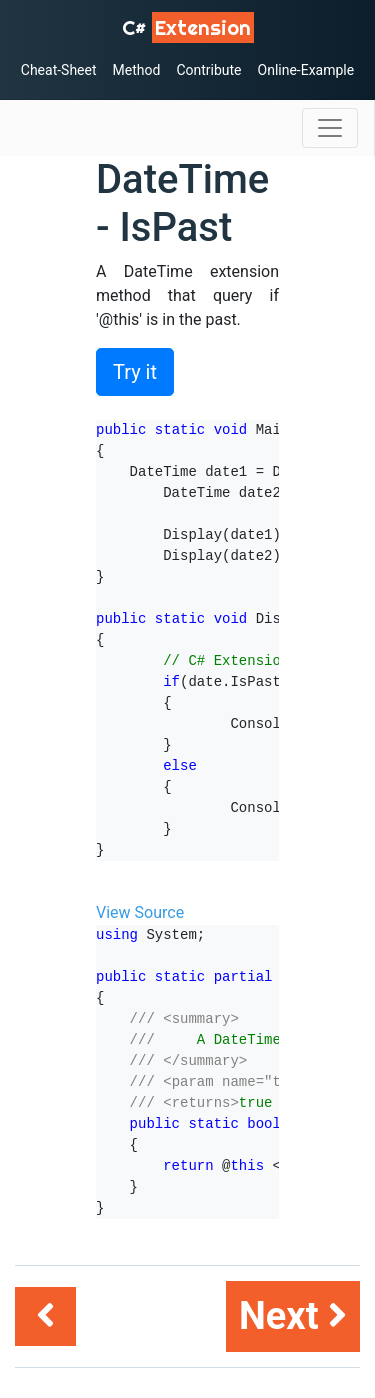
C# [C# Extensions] (188, 27)
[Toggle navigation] (330, 128)
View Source (140, 912)
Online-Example (306, 70)
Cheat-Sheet (59, 70)
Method (137, 70)
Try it (135, 372)
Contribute (208, 70)
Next (293, 1316)
